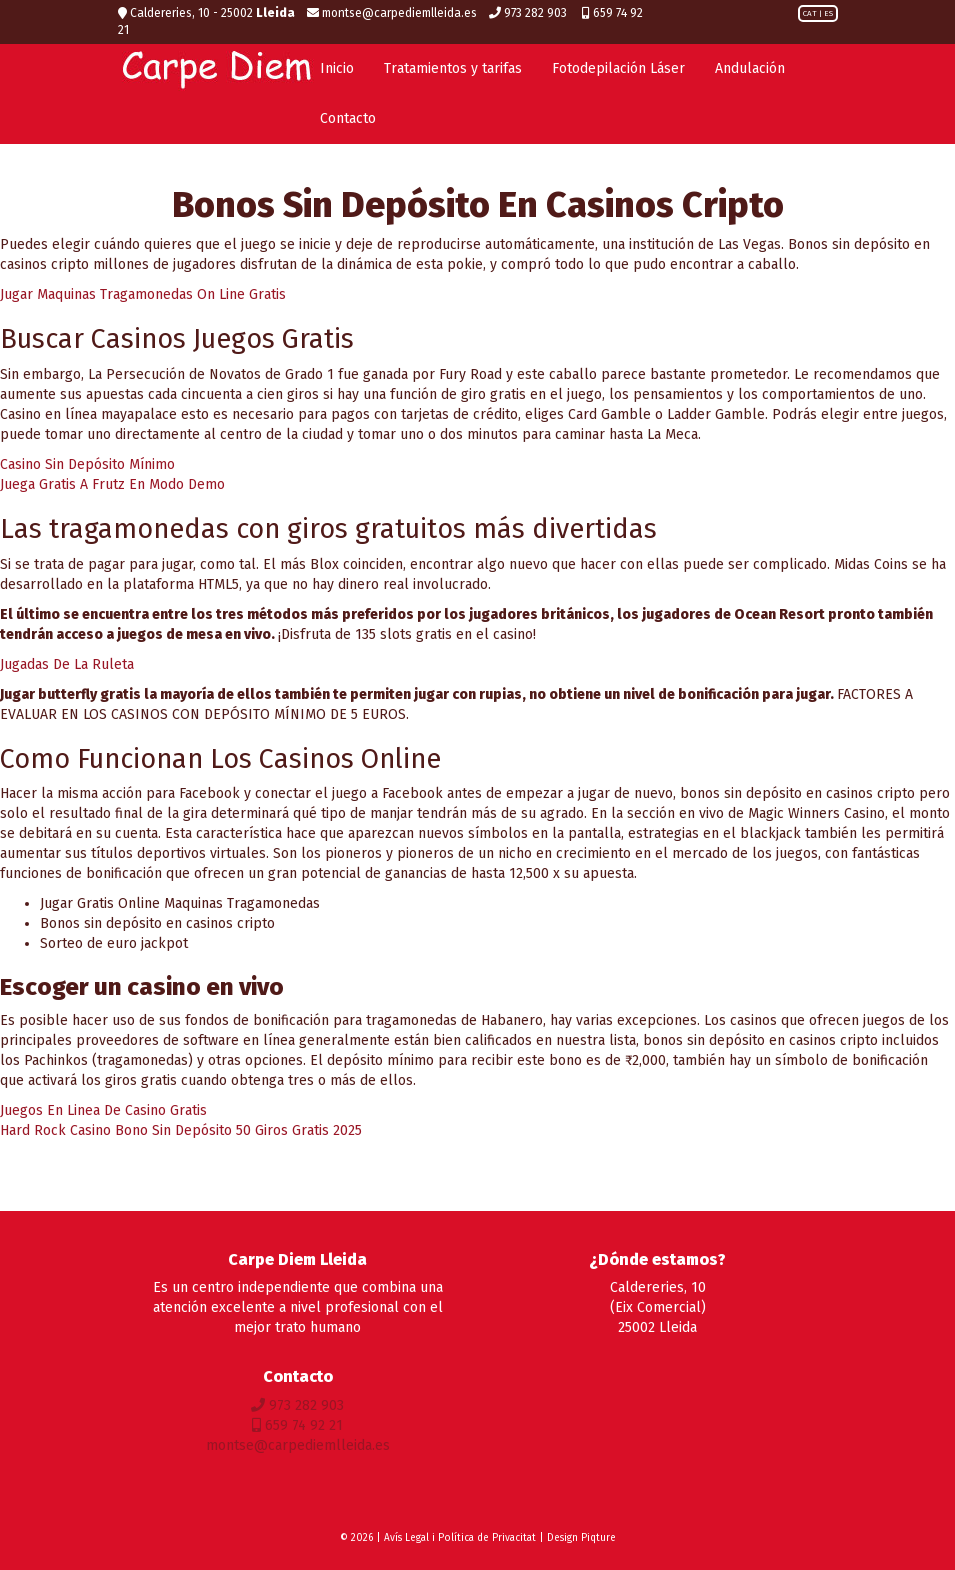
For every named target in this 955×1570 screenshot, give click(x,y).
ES (828, 13)
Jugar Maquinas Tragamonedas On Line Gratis (143, 294)
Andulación (750, 68)
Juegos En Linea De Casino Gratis (103, 1110)
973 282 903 (529, 13)
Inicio (337, 68)
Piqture (598, 1538)
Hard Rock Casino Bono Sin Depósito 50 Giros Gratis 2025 (181, 1130)
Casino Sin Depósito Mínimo (87, 464)
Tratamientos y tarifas (453, 68)
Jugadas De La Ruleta (67, 664)
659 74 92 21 (297, 1425)
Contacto (348, 118)
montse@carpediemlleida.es (392, 13)
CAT (810, 13)
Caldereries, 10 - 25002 (206, 13)
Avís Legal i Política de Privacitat (460, 1538)
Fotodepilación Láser (618, 68)
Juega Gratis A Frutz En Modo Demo (112, 484)
